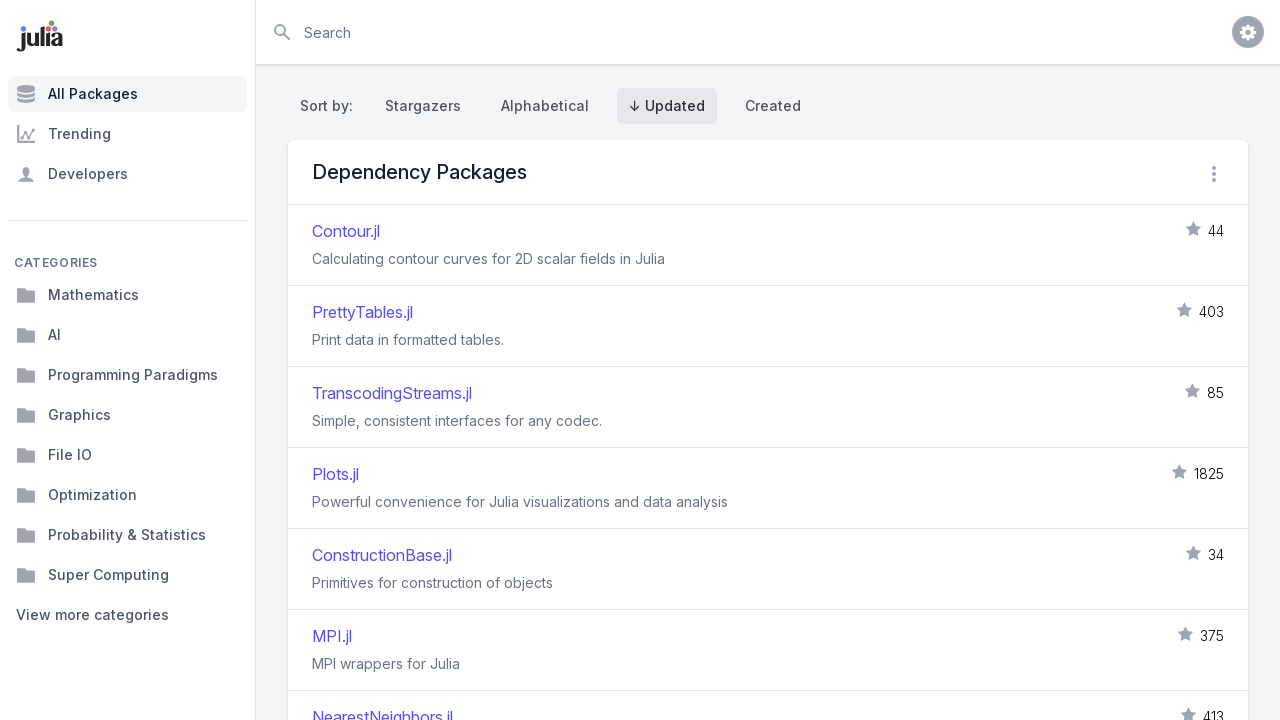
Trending (63, 134)
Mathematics (77, 295)
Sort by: (330, 105)
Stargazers (423, 105)
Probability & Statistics (111, 535)
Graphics (63, 415)
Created (773, 105)
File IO (54, 455)
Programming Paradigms (117, 375)
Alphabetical (545, 105)
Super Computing (92, 575)
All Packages (77, 94)
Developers (72, 174)
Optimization (76, 495)
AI (38, 335)
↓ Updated (667, 105)
